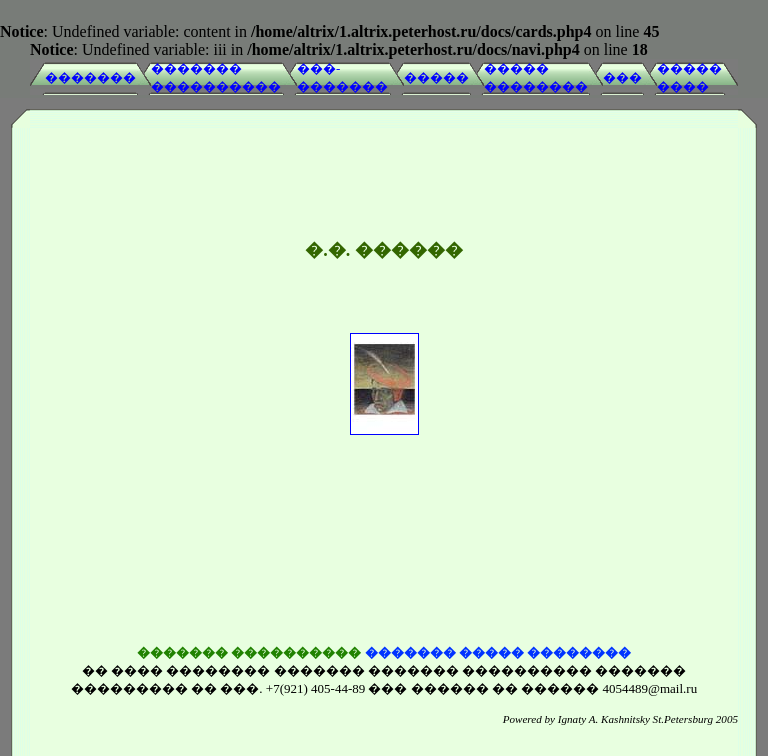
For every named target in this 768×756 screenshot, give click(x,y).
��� (622, 77)
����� (436, 77)
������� (90, 77)
